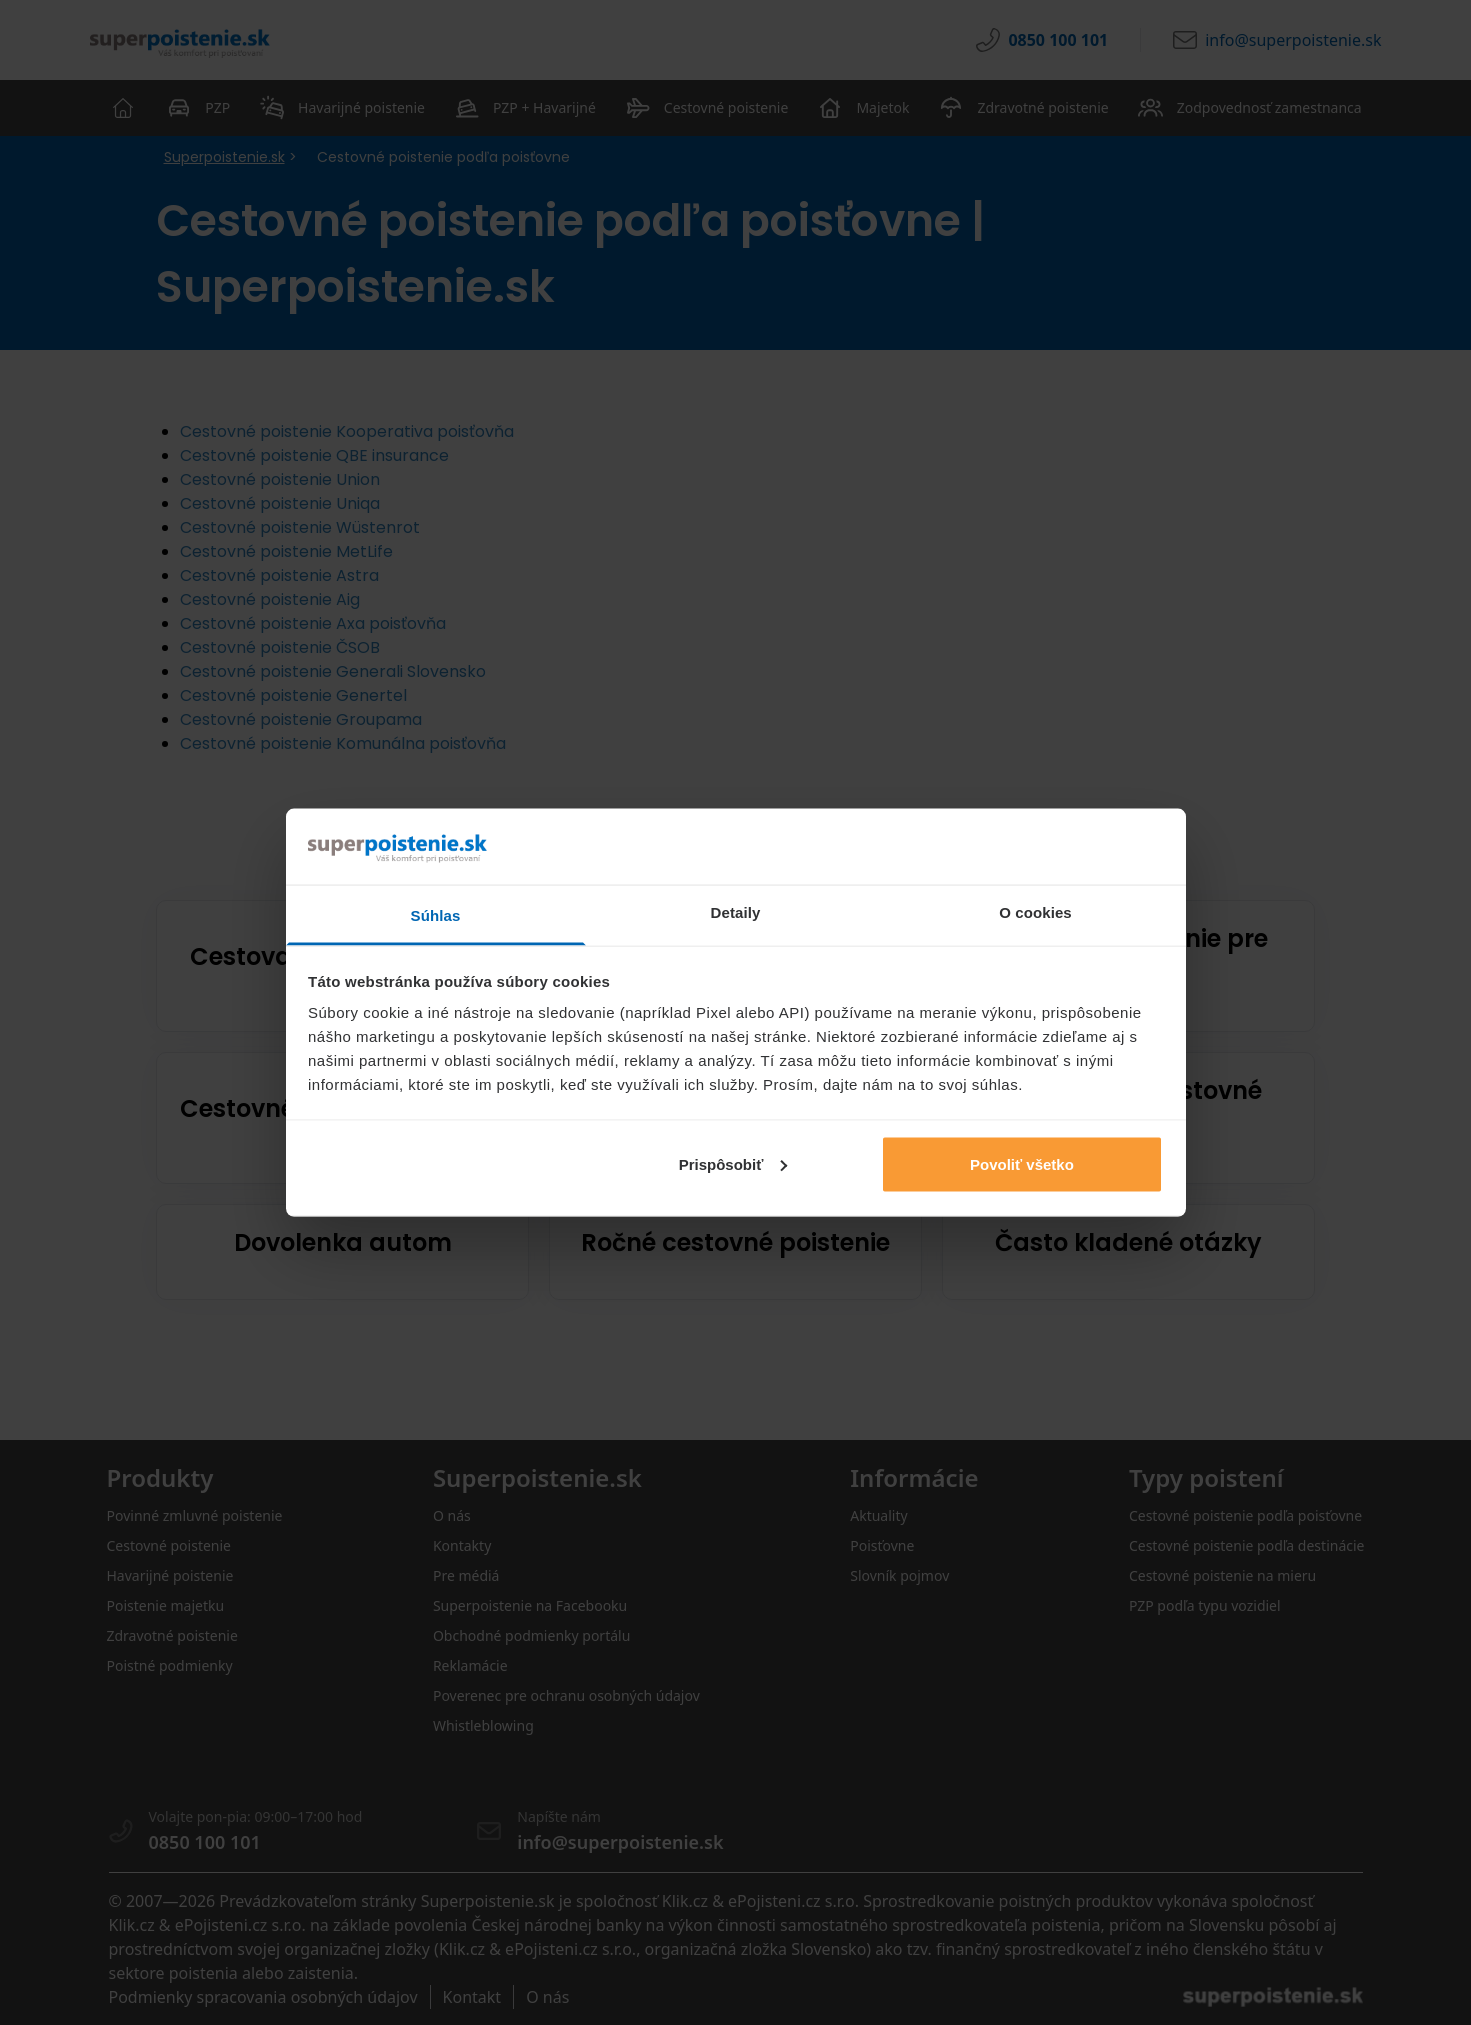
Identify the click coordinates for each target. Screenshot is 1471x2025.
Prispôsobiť (733, 1163)
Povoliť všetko (1022, 1163)
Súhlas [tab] (436, 915)
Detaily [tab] (736, 912)
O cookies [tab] (1035, 912)
